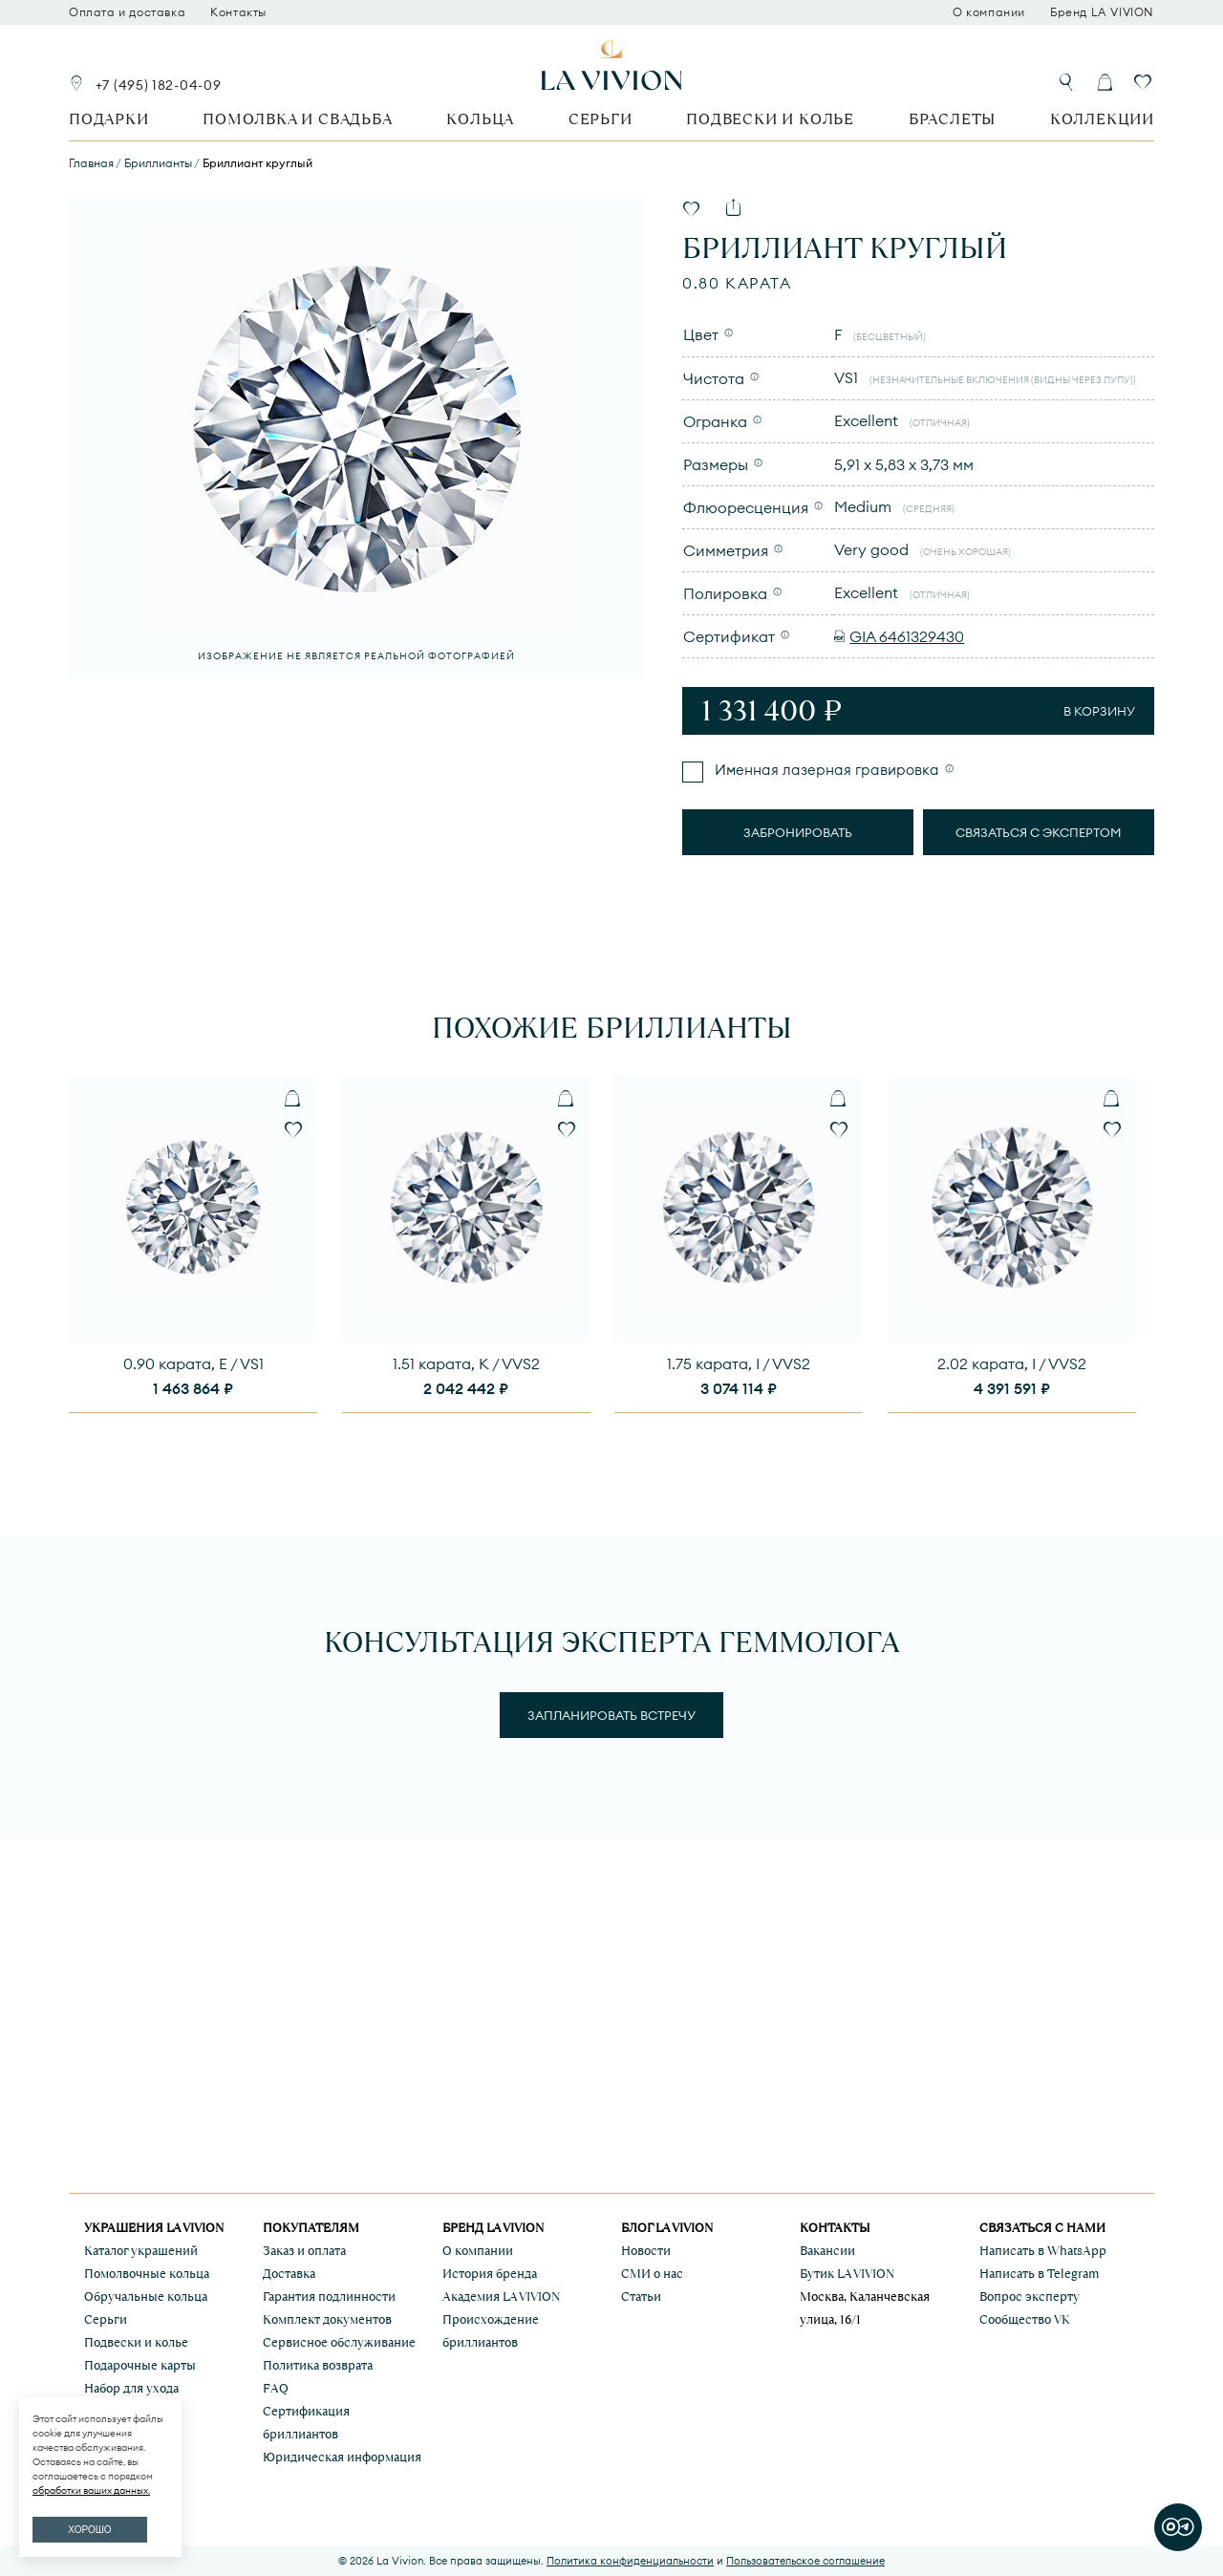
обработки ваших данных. (91, 2490)
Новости (646, 2251)
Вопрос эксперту (1029, 2296)
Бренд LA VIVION (1102, 12)
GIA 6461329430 (906, 636)
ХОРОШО (89, 2529)
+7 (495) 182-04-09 (159, 85)
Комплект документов (327, 2319)
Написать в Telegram (1039, 2274)
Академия (501, 2296)
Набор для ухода (131, 2388)
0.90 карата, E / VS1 (193, 1363)
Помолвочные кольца (146, 2274)
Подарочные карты (140, 2365)
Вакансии (827, 2251)
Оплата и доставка (127, 12)
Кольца (480, 119)
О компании (989, 12)
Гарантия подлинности (329, 2296)
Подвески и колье (770, 119)
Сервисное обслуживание (339, 2342)
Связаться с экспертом (1038, 832)
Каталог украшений (141, 2251)
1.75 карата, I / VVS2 (738, 1363)
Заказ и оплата (304, 2251)
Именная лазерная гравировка (825, 770)
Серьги (601, 119)
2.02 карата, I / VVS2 (1011, 1363)
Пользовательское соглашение (805, 2560)
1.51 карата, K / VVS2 (466, 1363)
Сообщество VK (1024, 2319)
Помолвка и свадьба (297, 119)
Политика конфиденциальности (630, 2560)
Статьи (641, 2296)
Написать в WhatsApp (1042, 2251)
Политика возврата (318, 2365)
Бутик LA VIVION (847, 2274)
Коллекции (1102, 119)
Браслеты (952, 119)
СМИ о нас (652, 2274)
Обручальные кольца (145, 2296)
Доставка (289, 2274)
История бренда (489, 2274)
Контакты (238, 12)
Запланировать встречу (611, 1715)
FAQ (276, 2388)
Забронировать (797, 832)
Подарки (109, 119)
